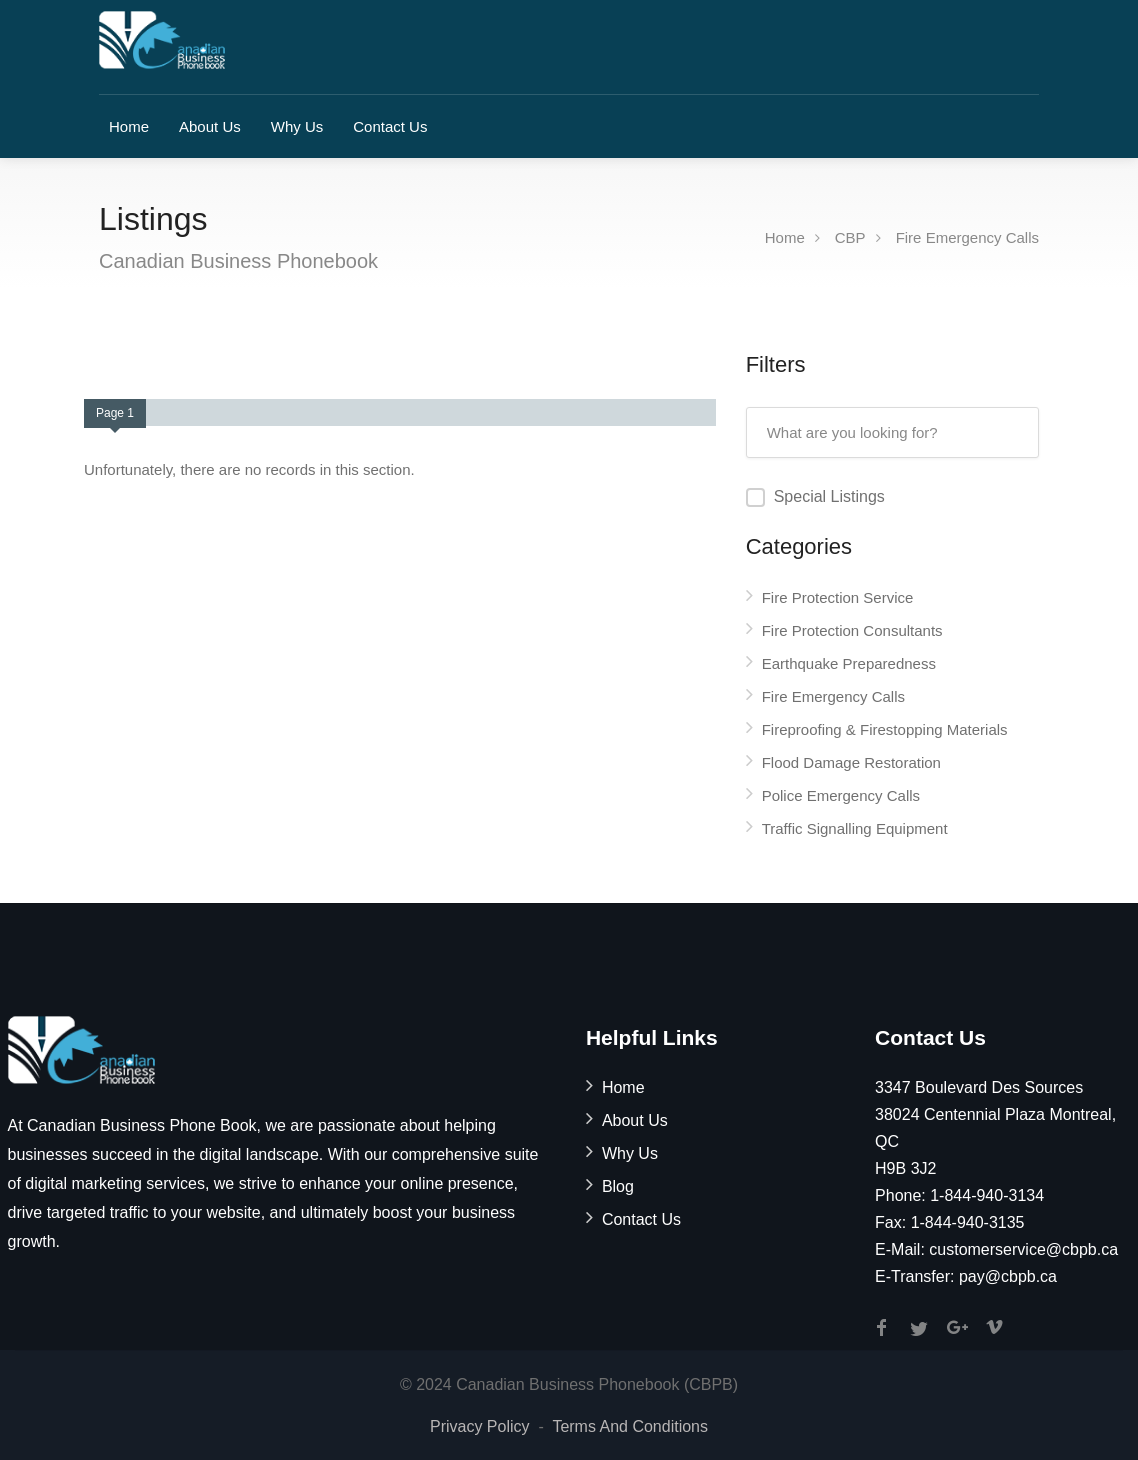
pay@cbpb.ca (1008, 1276)
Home (129, 126)
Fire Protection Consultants (852, 630)
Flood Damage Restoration (851, 762)
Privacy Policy (480, 1426)
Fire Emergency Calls (967, 237)
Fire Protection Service (838, 597)
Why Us (297, 126)
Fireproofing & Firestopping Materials (885, 729)
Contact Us (390, 126)
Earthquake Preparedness (849, 663)
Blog (618, 1186)
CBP (850, 237)
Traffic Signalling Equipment (855, 828)
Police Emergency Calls (841, 795)
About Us (210, 126)
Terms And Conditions (630, 1426)
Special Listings (829, 496)
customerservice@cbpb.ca (1023, 1249)
